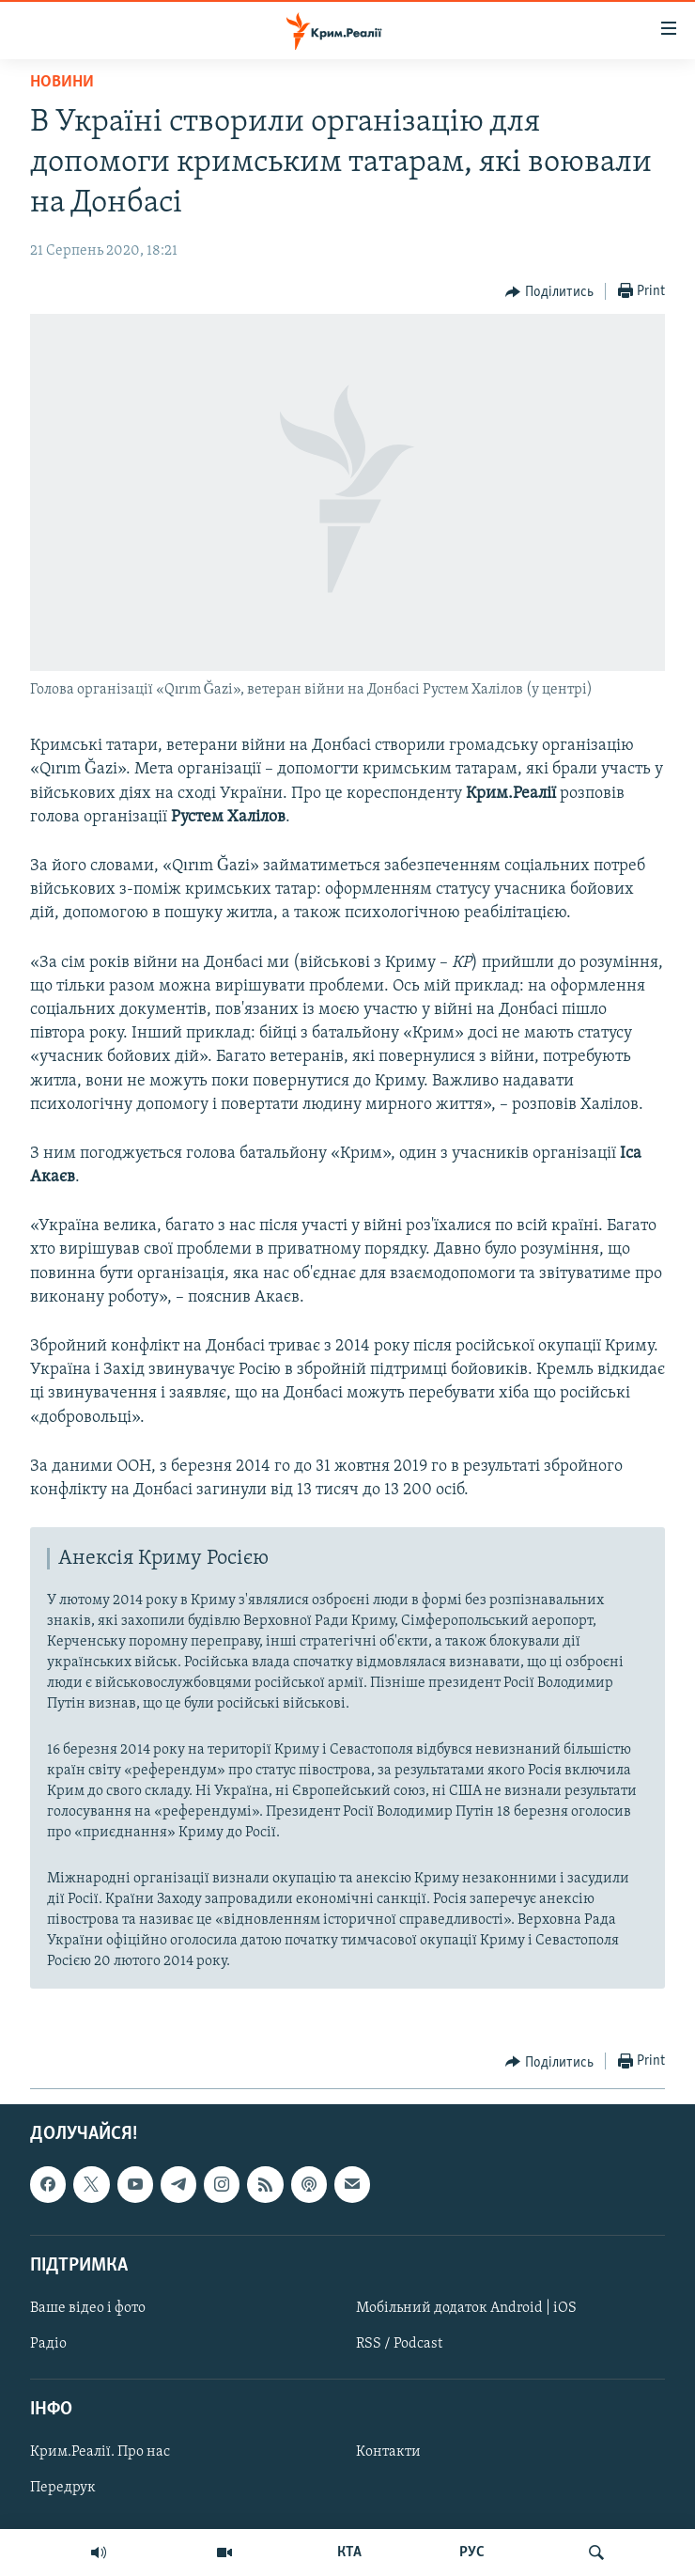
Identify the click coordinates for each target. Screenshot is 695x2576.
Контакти (388, 2452)
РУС (472, 2552)
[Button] (549, 292)
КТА (349, 2552)
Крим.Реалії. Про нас (100, 2452)
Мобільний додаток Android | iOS (466, 2308)
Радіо (48, 2343)
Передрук (63, 2488)
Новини (62, 82)
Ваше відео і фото (88, 2308)
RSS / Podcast (399, 2343)
